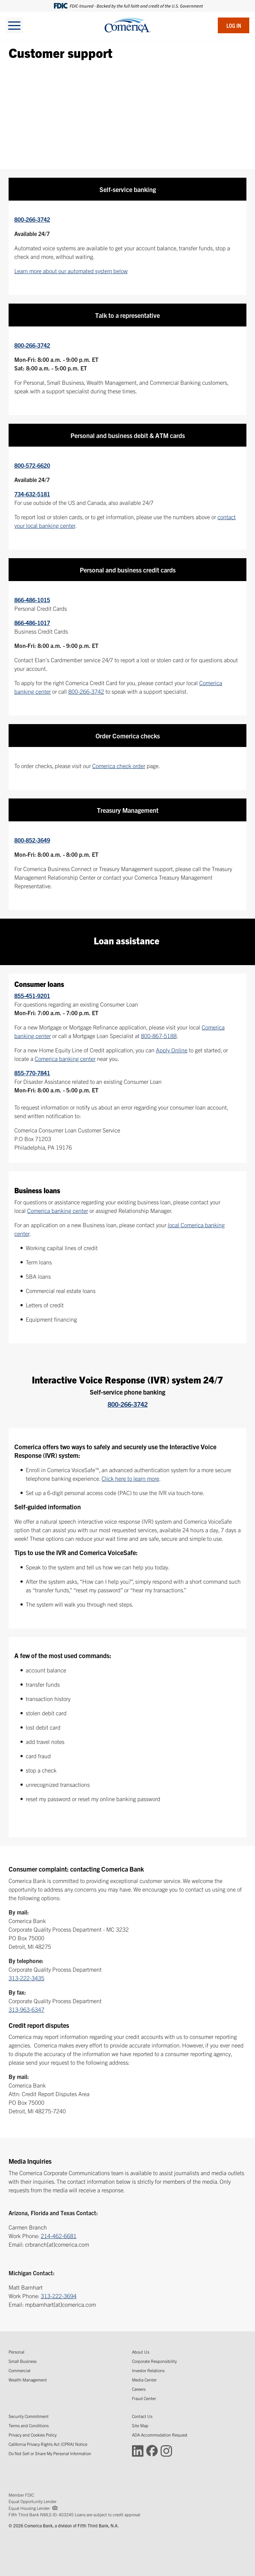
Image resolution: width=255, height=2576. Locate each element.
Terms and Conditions (29, 2425)
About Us (140, 2351)
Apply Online (171, 1049)
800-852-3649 (32, 840)
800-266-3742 (32, 219)
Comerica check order (118, 765)
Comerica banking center (65, 1058)
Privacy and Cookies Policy (33, 2434)
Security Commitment (29, 2416)
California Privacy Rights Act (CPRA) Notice (48, 2444)
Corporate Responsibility (154, 2361)
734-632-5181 (32, 493)
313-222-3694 (59, 2295)
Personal (16, 2351)
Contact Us (142, 2416)
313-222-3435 (26, 1977)
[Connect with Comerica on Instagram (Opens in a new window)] (166, 2450)
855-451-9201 (32, 995)
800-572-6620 (32, 465)
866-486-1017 (32, 622)
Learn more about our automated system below (71, 270)
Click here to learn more (130, 1478)
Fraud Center (144, 2398)
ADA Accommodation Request (159, 2434)
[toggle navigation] (14, 25)
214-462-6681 (59, 2235)
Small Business (22, 2361)
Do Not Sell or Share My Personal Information (50, 2453)
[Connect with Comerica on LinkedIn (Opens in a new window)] (137, 2450)
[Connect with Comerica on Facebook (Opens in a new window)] (152, 2450)
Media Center (144, 2379)
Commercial (19, 2370)
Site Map (140, 2425)
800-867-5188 (159, 1035)
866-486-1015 (32, 599)
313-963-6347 (26, 2009)
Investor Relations (148, 2370)
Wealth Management (28, 2379)
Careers (139, 2388)
